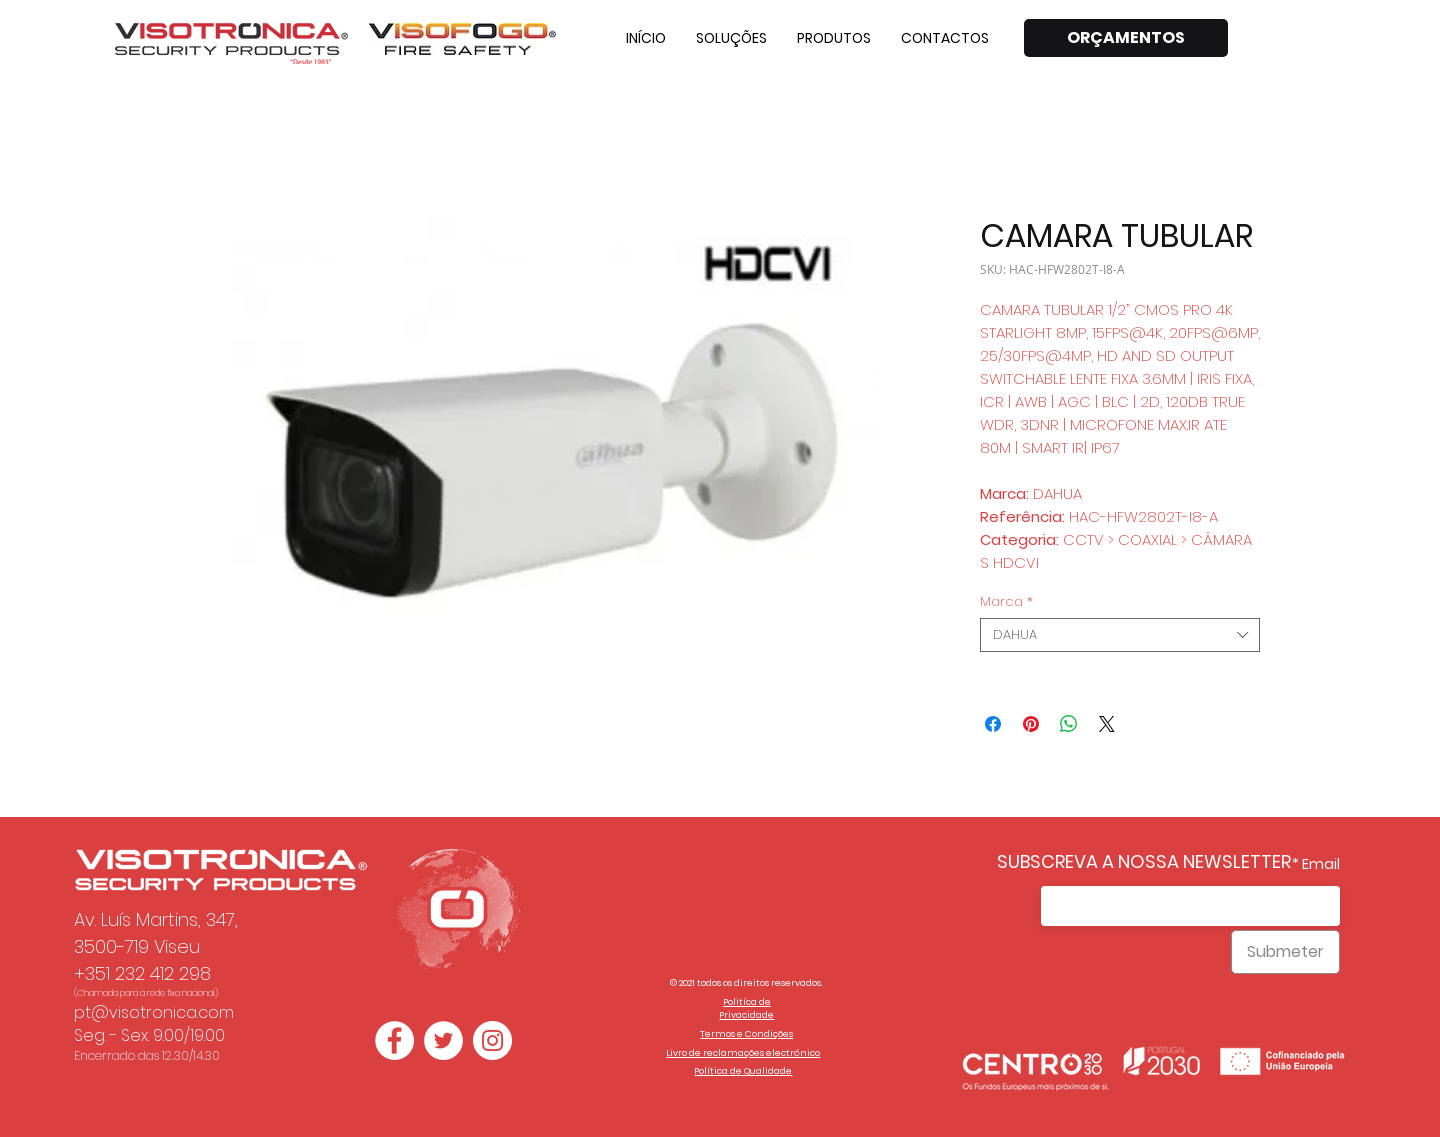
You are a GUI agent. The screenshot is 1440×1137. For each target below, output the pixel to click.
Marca (1006, 602)
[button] (731, 38)
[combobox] (1120, 635)
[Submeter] (1285, 952)
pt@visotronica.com (154, 1012)
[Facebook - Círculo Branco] (394, 1040)
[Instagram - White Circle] (492, 1040)
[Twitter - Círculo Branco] (443, 1040)
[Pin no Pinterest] (1031, 724)
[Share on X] (1107, 724)
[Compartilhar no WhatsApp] (1069, 724)
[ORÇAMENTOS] (1126, 38)
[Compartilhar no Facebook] (993, 724)
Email (1321, 864)
